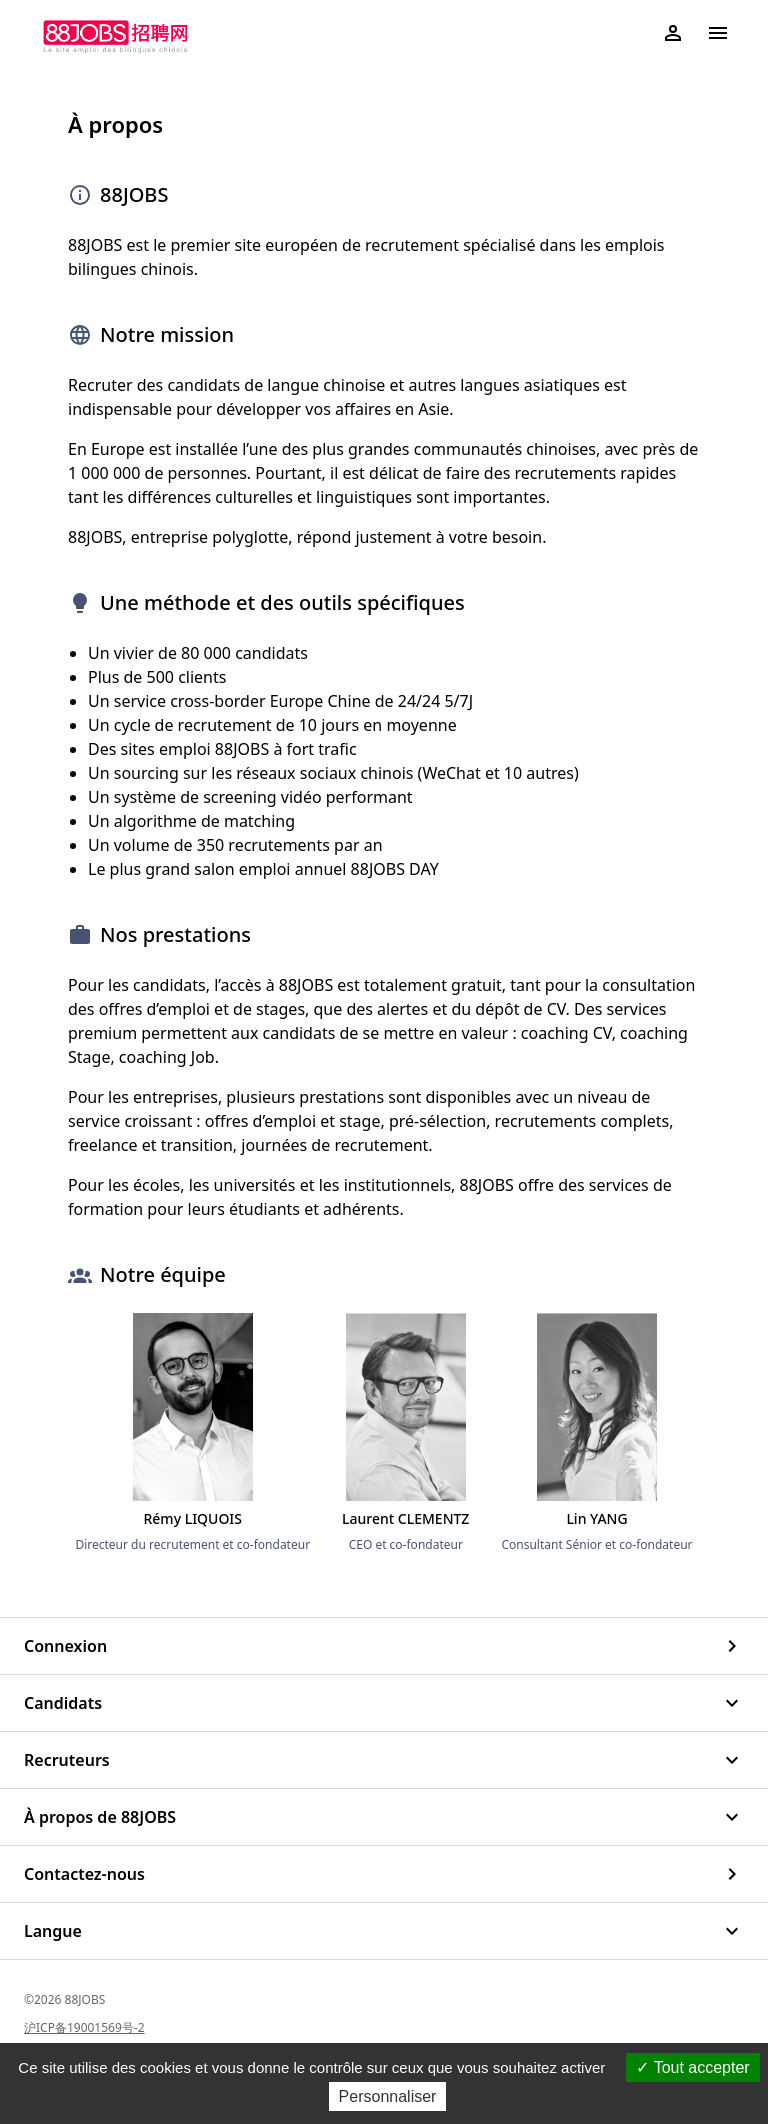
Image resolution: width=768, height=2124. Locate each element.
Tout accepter (692, 2067)
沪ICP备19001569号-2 (84, 2027)
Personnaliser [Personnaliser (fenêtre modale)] (388, 2096)
